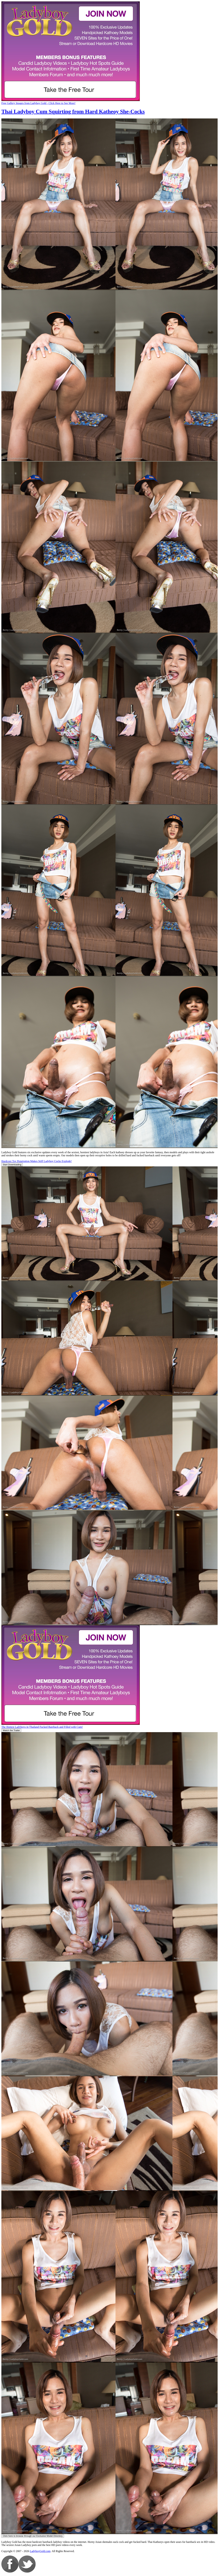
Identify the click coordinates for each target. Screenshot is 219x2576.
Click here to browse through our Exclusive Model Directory (33, 2536)
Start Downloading (12, 1164)
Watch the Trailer (11, 1730)
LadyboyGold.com (40, 2551)
